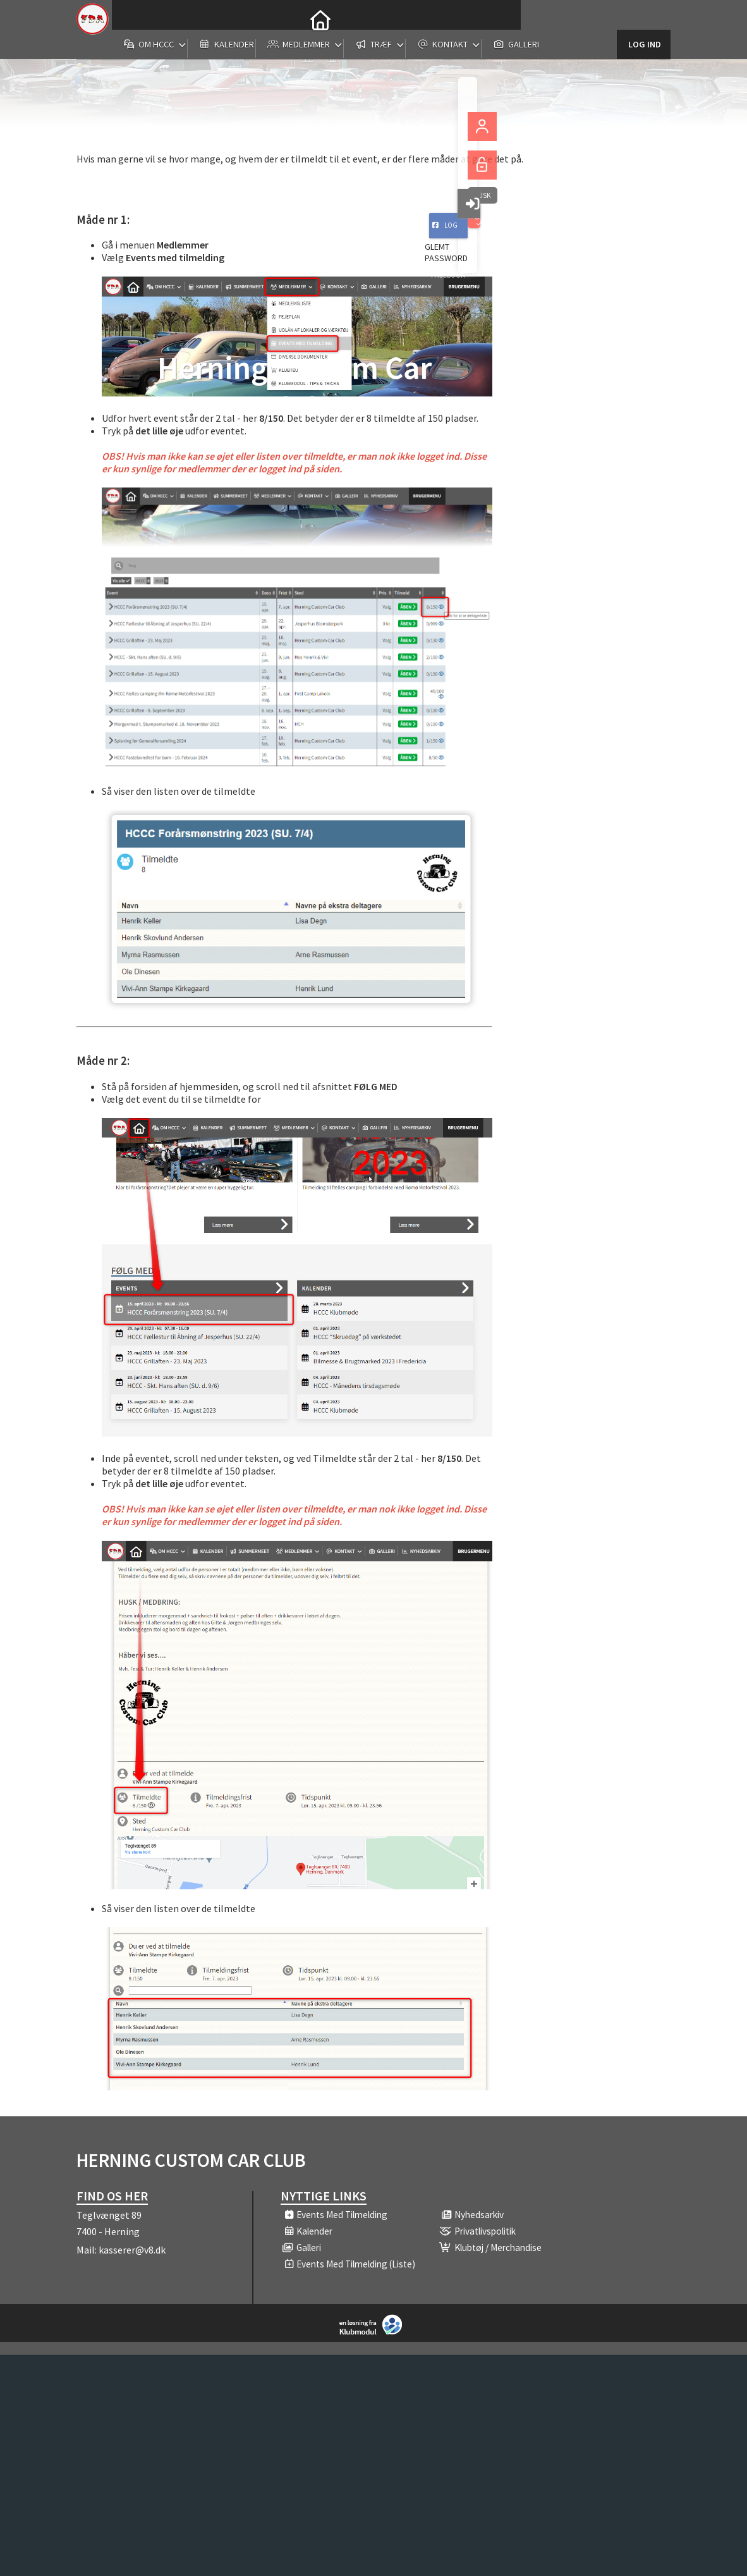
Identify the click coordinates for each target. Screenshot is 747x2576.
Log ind (643, 19)
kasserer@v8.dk (132, 2249)
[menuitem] (131, 19)
